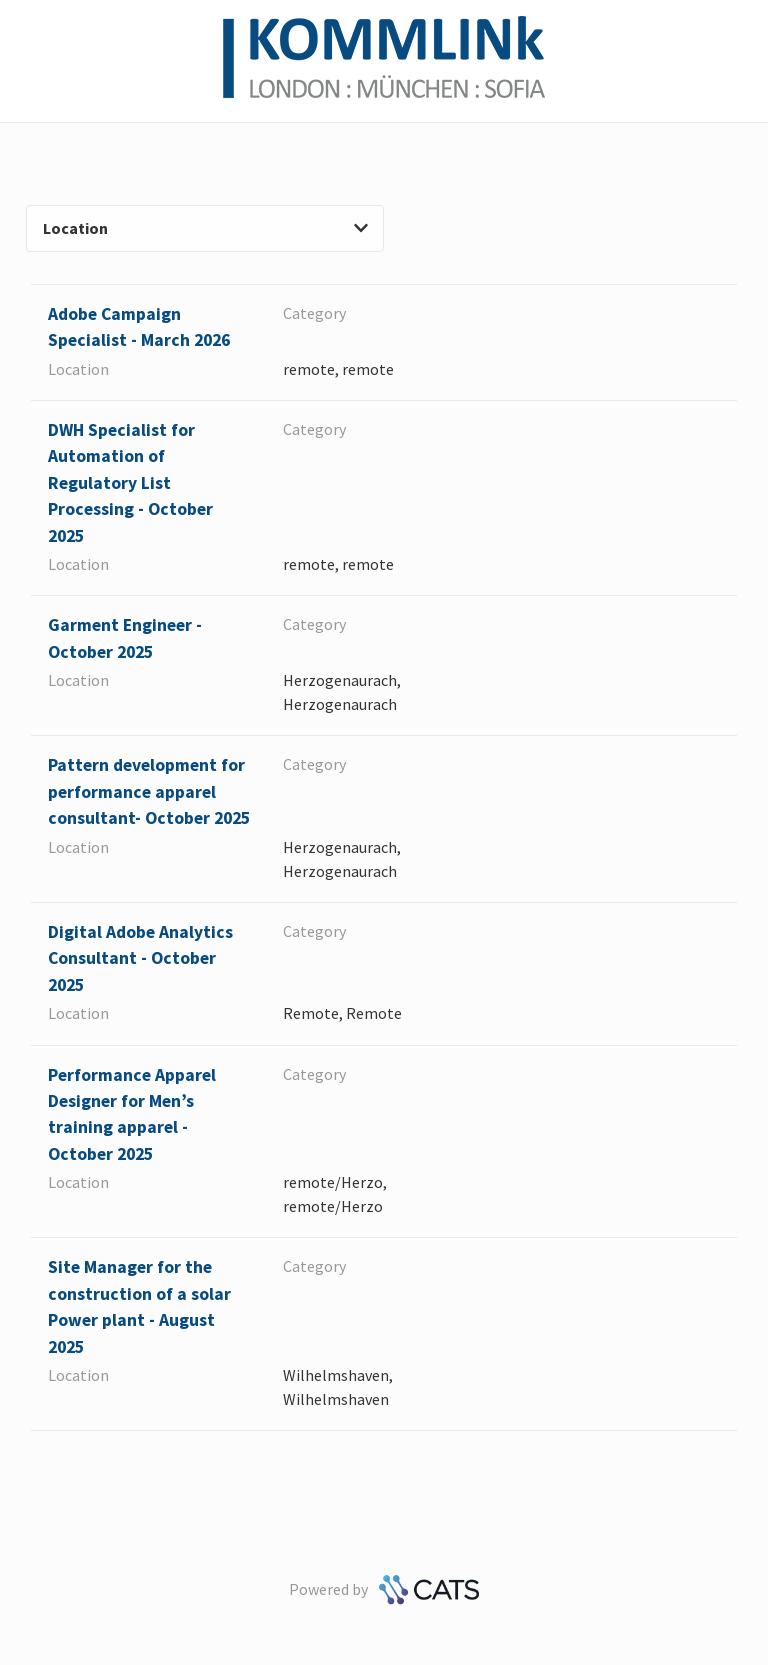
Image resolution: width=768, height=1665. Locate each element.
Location (205, 228)
